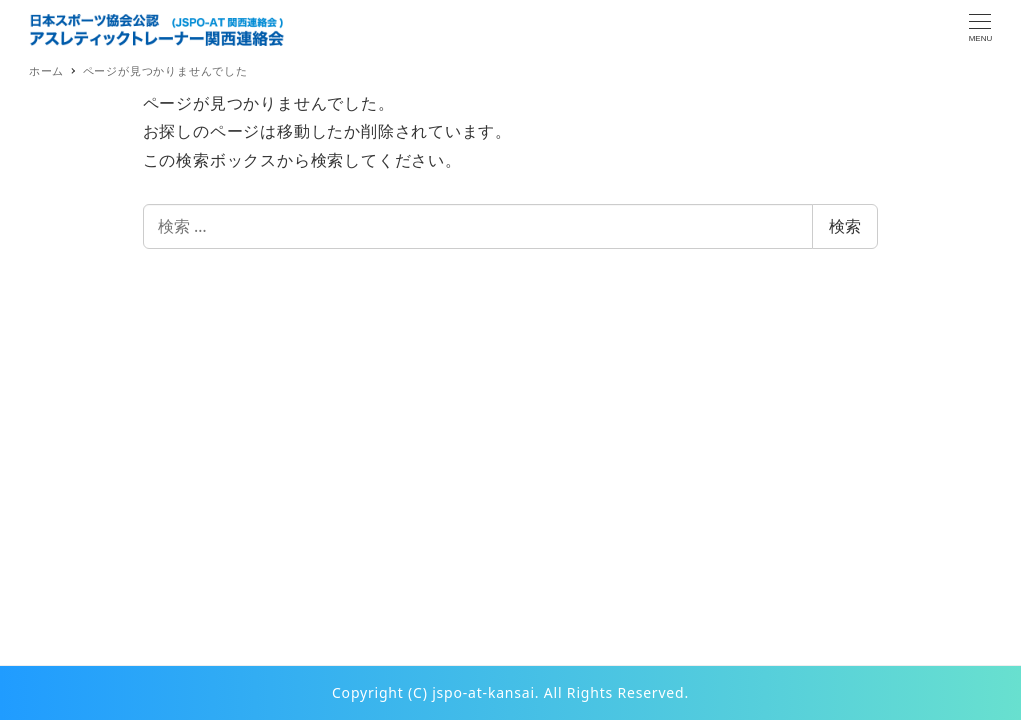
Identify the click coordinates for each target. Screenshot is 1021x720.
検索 (845, 226)
